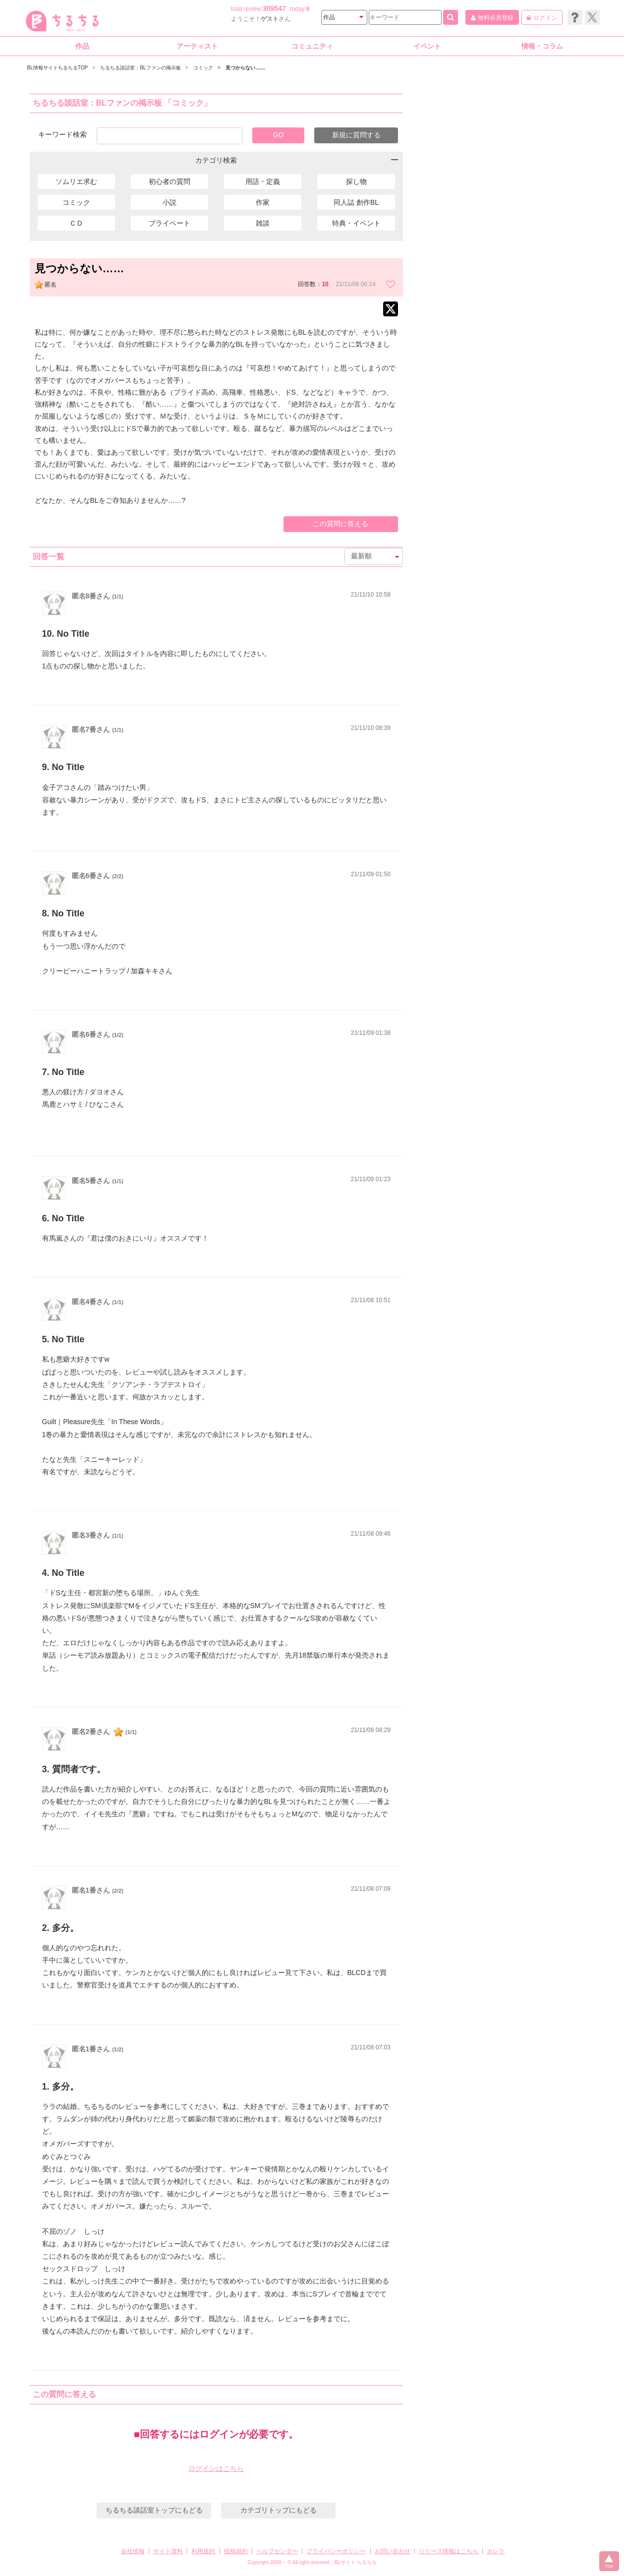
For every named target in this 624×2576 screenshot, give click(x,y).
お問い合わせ (392, 2551)
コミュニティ (312, 46)
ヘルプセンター (277, 2551)
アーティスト (197, 46)
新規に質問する (356, 135)
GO (278, 135)
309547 (274, 8)
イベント (427, 46)
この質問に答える (340, 524)
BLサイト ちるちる (356, 2562)
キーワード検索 (62, 134)
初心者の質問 (169, 181)
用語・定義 (262, 181)
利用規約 (203, 2551)
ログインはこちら (216, 2468)
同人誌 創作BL (356, 202)
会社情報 (133, 2551)
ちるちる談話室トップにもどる (154, 2510)
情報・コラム (542, 46)
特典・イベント (356, 223)
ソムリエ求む (76, 181)
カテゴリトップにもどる (278, 2510)
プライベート (169, 223)
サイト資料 (168, 2551)
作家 (263, 202)
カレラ (496, 2551)
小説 (169, 202)
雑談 (263, 223)
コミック (76, 202)
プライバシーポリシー (336, 2551)
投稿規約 (236, 2551)
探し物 (356, 181)
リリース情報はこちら (448, 2551)
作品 (82, 46)
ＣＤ (76, 223)
